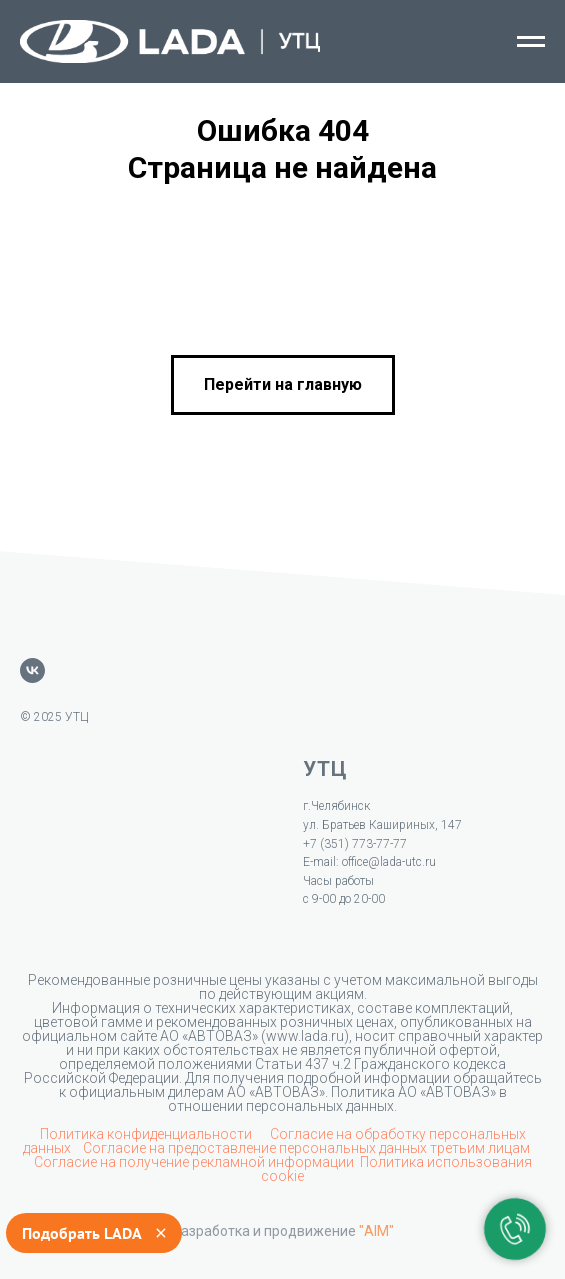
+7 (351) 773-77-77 (355, 844)
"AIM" (376, 1231)
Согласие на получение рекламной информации (194, 1162)
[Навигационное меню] (531, 42)
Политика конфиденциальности (147, 1134)
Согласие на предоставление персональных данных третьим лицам (308, 1148)
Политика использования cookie (396, 1169)
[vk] (32, 670)
